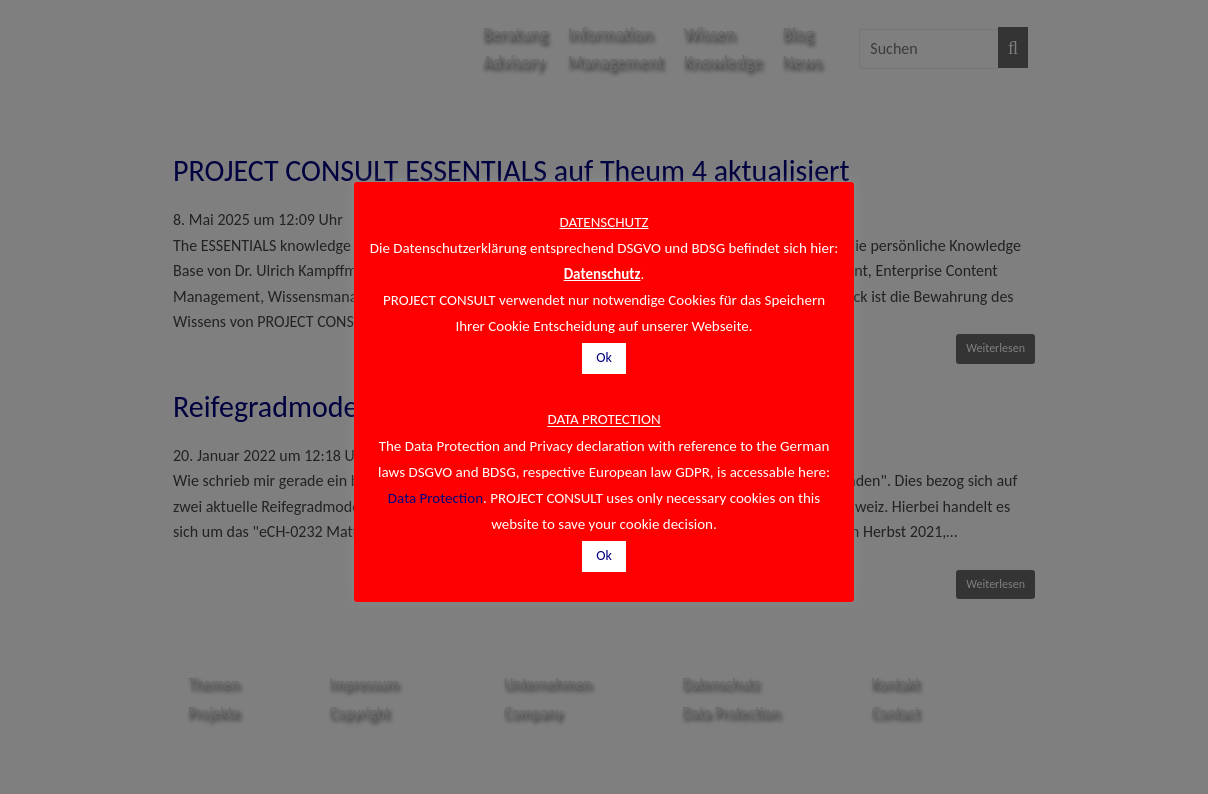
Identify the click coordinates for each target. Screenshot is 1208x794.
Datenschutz (602, 274)
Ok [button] (604, 357)
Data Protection (435, 498)
